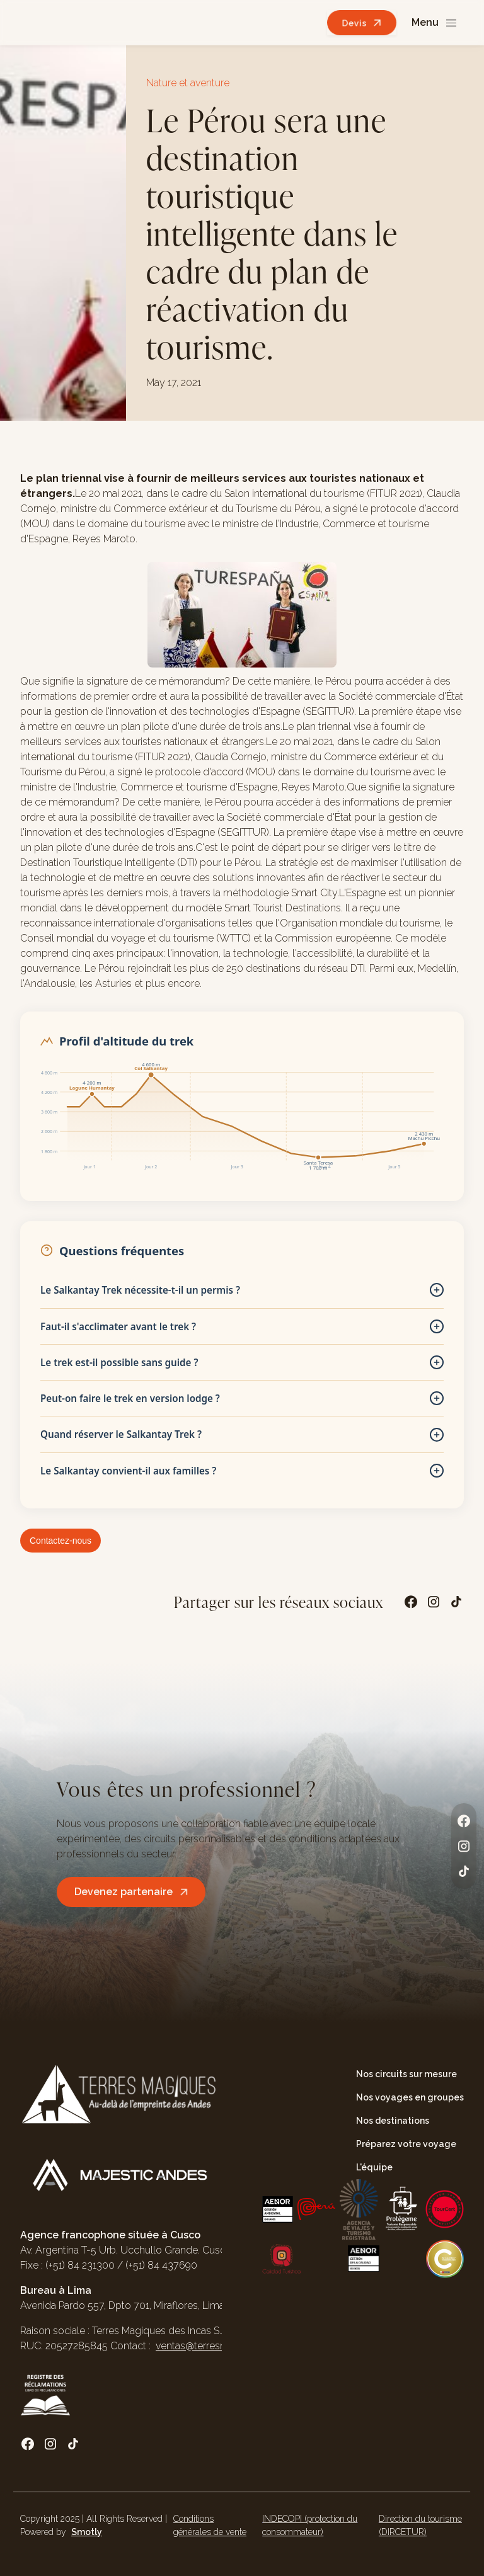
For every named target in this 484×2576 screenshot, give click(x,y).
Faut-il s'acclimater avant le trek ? (242, 1326)
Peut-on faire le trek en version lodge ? (242, 1398)
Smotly (86, 2532)
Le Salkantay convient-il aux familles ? (242, 1471)
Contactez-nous (60, 1541)
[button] (435, 23)
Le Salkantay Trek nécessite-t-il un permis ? (242, 1290)
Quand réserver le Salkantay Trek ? (242, 1435)
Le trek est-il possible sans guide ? (242, 1362)
